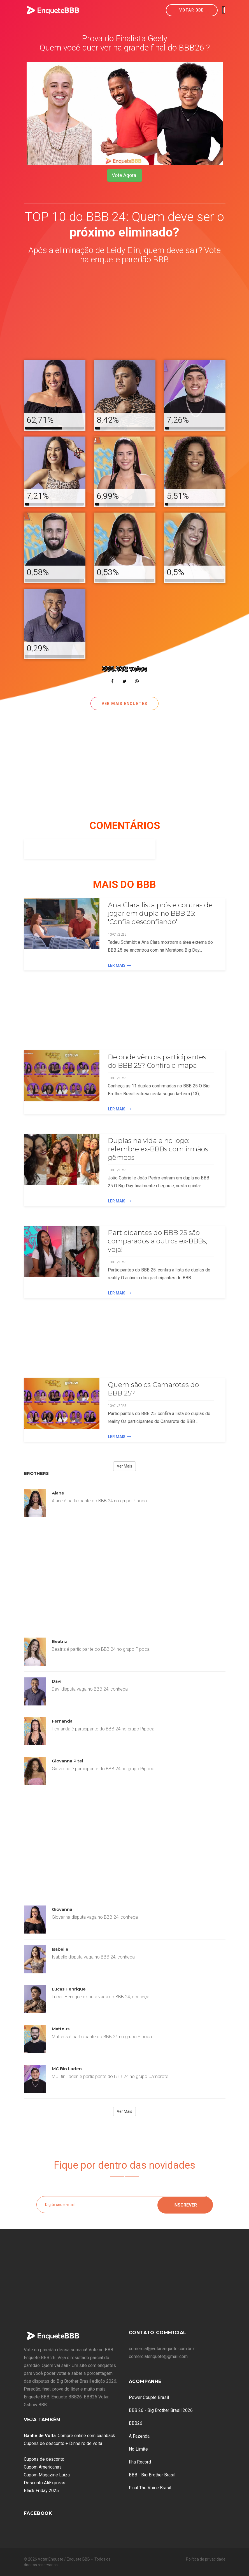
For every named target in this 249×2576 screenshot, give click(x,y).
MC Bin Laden (67, 2068)
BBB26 (135, 2423)
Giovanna (62, 1909)
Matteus (60, 2028)
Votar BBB (191, 10)
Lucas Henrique (69, 1989)
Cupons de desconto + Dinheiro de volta (63, 2443)
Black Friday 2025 (41, 2490)
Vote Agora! (125, 175)
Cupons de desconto (44, 2459)
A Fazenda (139, 2436)
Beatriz (59, 1641)
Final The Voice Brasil (150, 2487)
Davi (56, 1681)
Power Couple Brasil (149, 2397)
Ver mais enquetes (125, 703)
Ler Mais (119, 965)
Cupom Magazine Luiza (47, 2475)
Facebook (38, 2513)
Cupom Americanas (43, 2467)
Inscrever (185, 2204)
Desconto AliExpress (44, 2482)
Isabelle (60, 1949)
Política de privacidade (205, 2559)
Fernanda (62, 1721)
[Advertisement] (124, 313)
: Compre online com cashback (69, 2435)
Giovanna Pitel (67, 1761)
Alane (58, 1493)
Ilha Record (140, 2462)
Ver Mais (124, 1466)
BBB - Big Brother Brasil (152, 2475)
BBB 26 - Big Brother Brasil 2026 (161, 2410)
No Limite (138, 2449)
